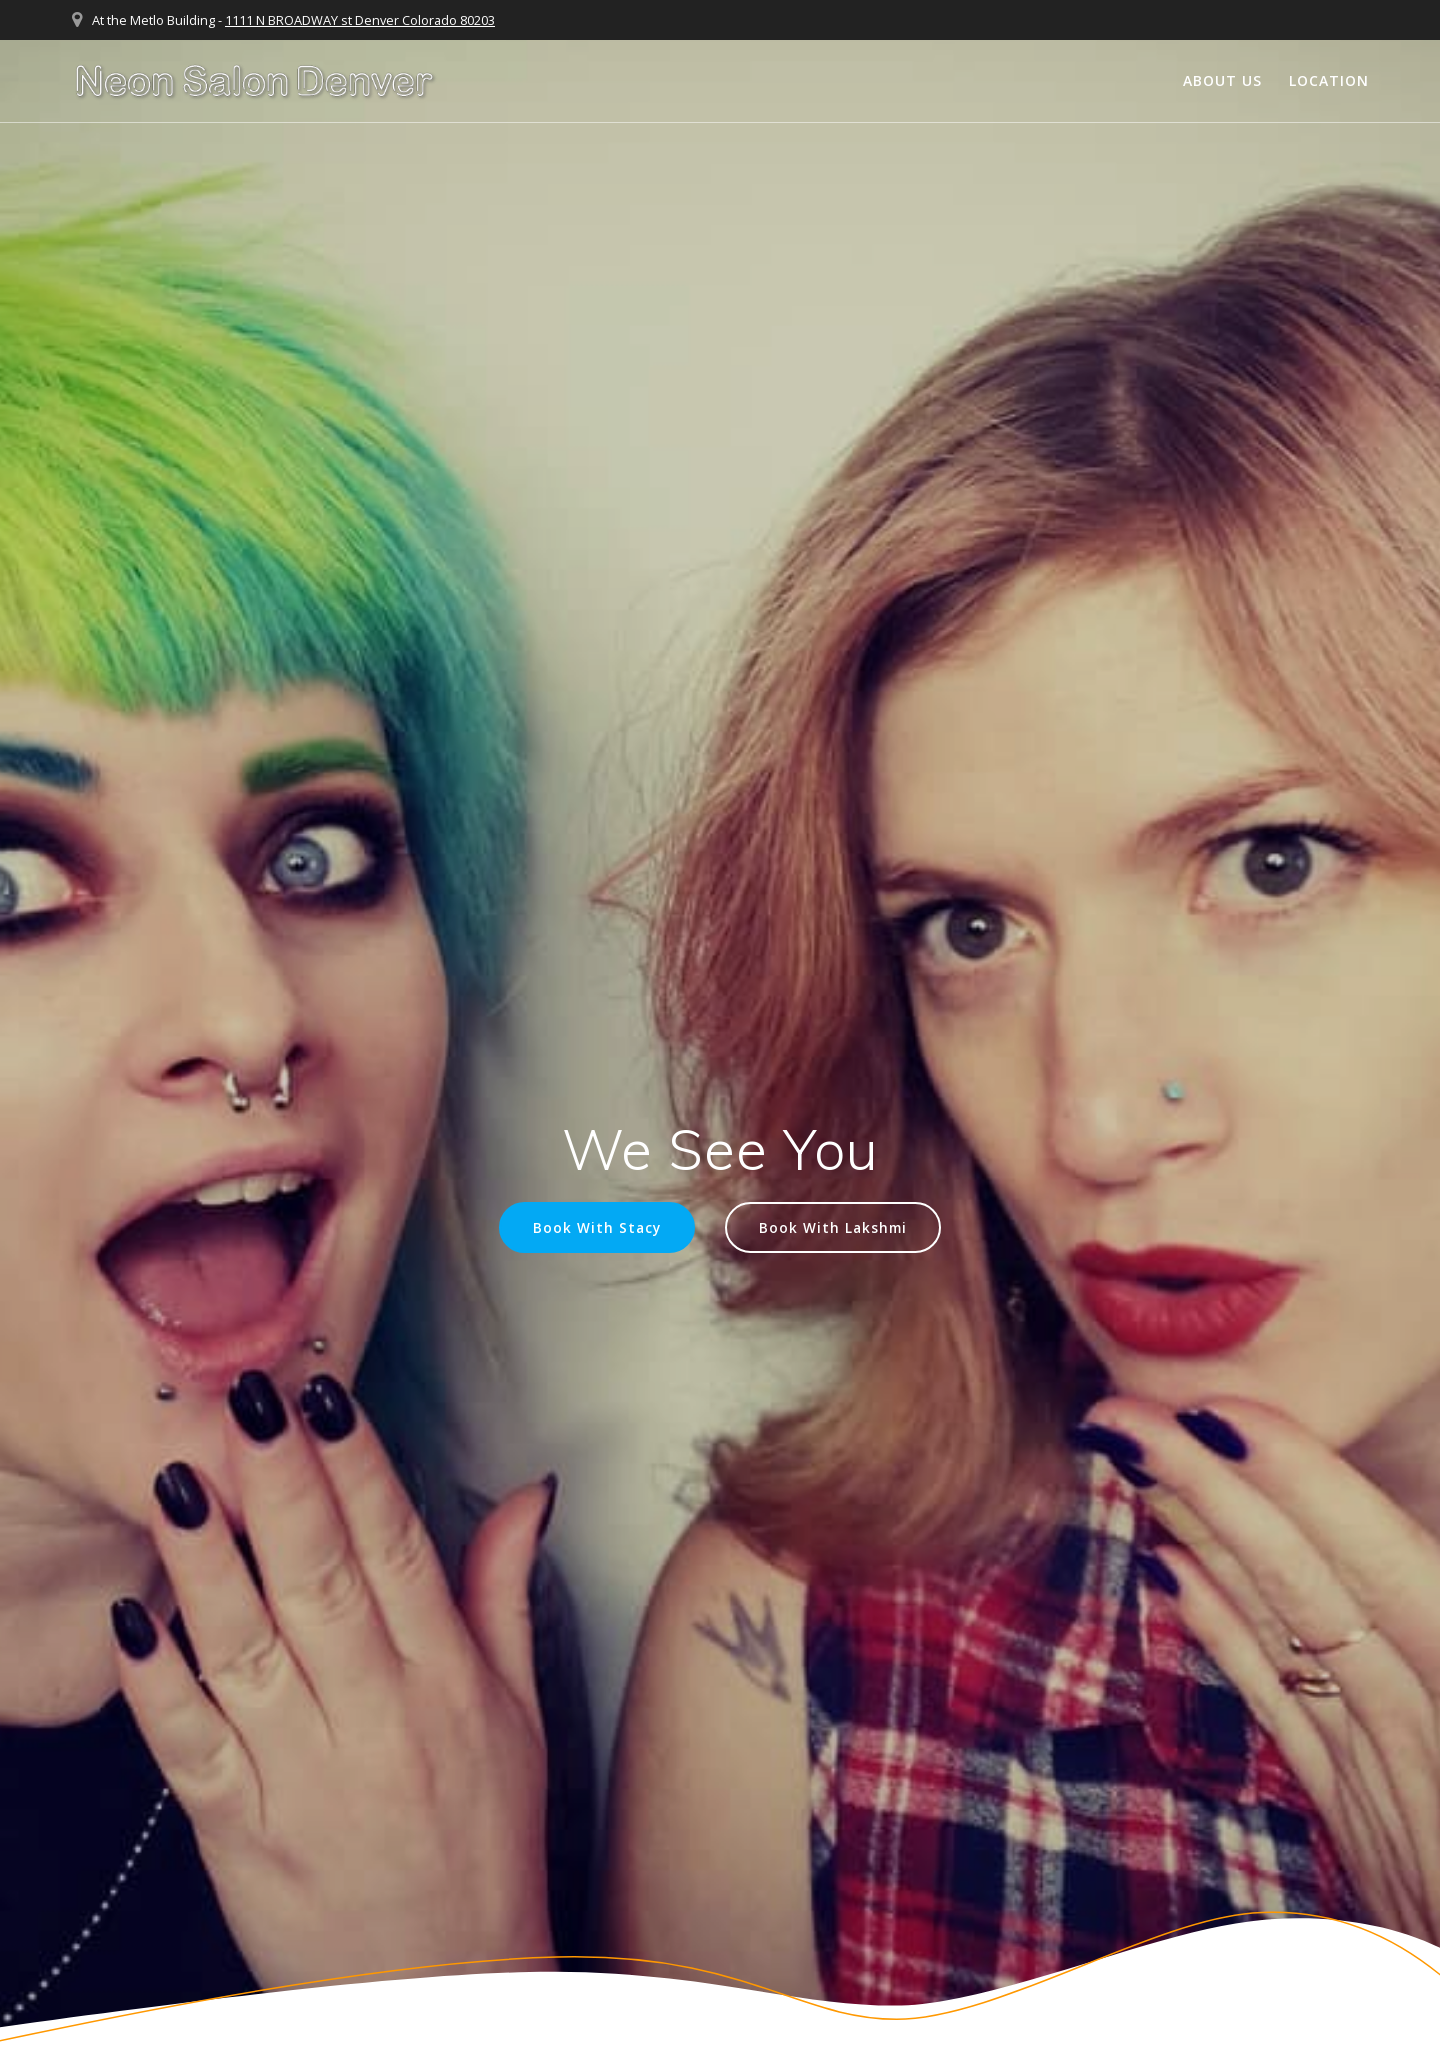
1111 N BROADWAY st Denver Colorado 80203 (360, 20)
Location (1329, 80)
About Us (1222, 80)
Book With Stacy (597, 1227)
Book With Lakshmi (833, 1227)
